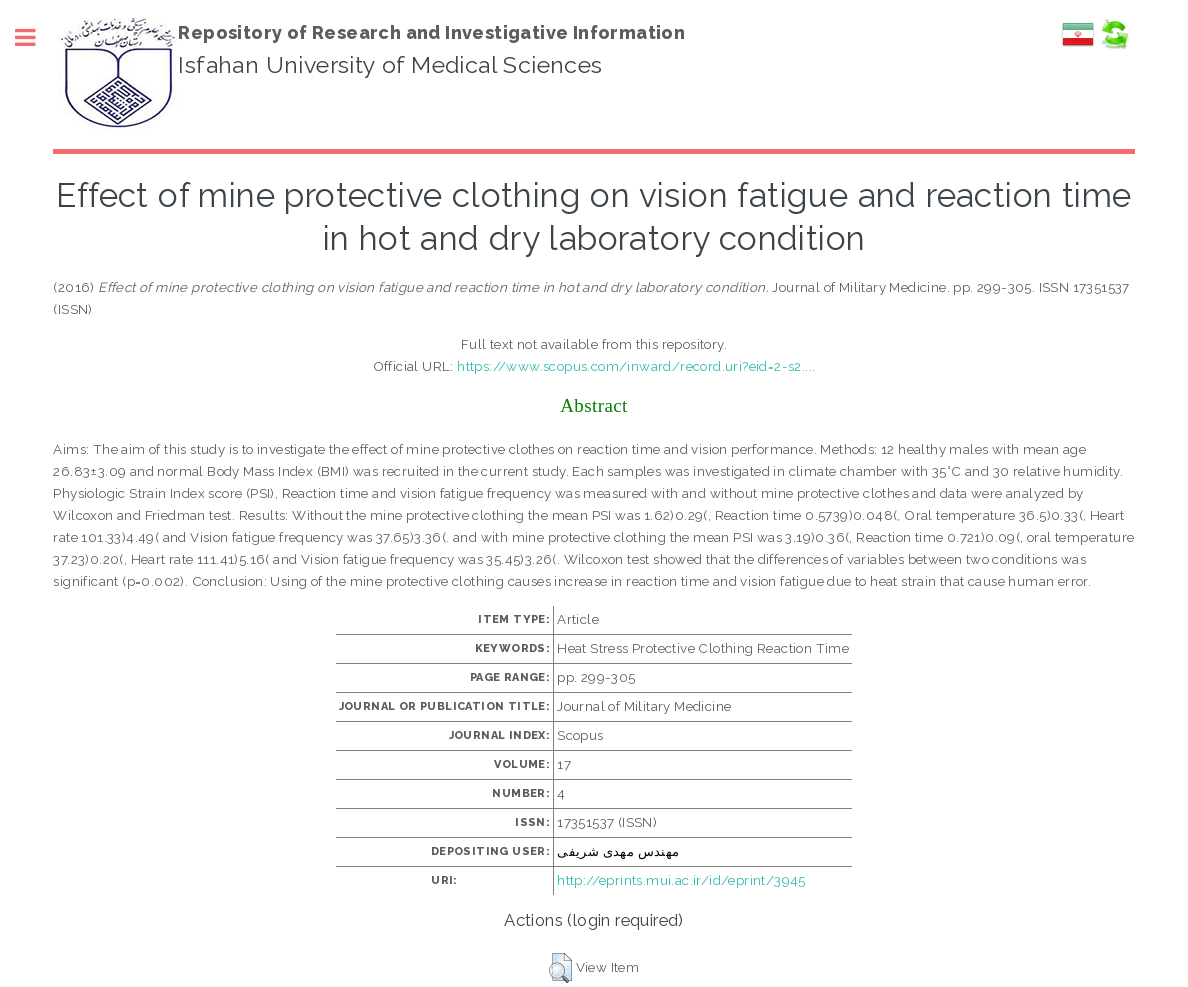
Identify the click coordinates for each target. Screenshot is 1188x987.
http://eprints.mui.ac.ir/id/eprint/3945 (681, 880)
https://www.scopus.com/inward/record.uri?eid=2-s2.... (636, 366)
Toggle (36, 37)
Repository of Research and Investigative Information (431, 32)
